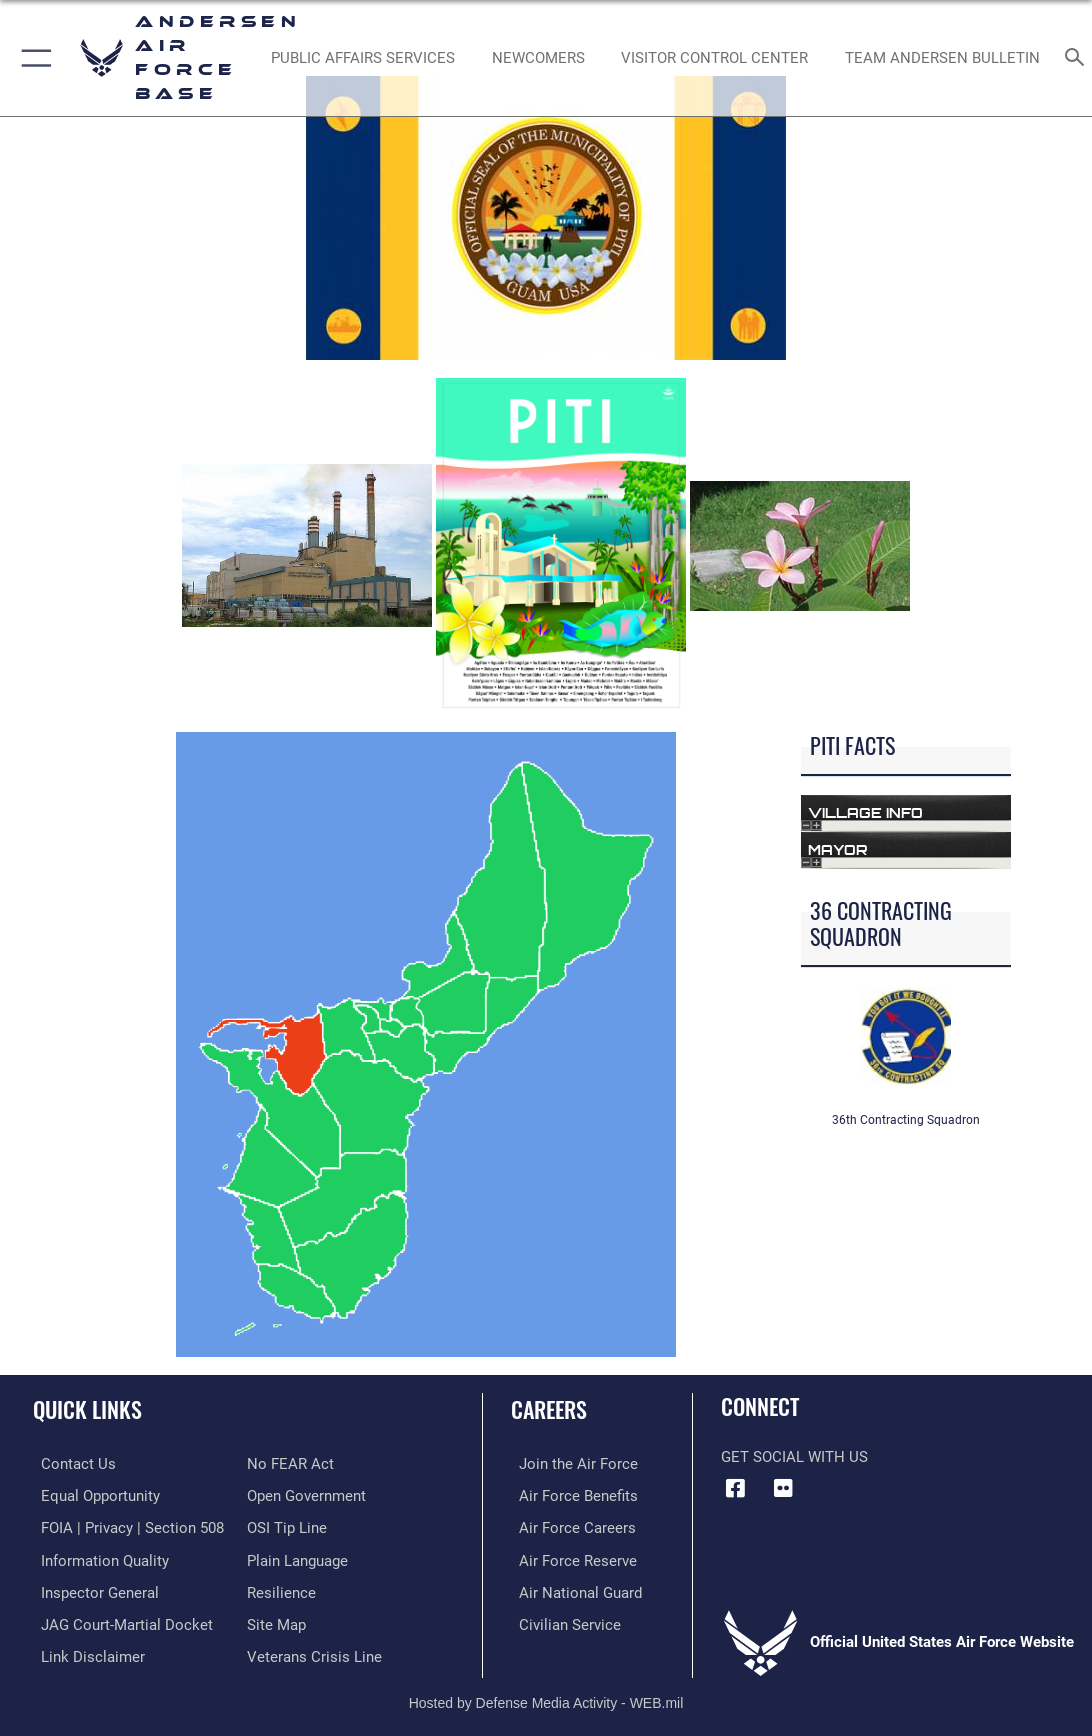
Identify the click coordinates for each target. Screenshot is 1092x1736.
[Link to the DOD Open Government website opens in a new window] (306, 1494)
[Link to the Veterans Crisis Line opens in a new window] (314, 1649)
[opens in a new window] (362, 58)
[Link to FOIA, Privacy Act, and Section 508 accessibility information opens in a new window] (124, 1525)
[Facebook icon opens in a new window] (736, 1488)
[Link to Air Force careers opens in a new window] (569, 1525)
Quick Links (87, 1409)
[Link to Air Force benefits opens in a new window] (570, 1494)
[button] (32, 58)
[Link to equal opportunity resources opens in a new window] (92, 1494)
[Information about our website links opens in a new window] (85, 1649)
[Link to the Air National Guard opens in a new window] (572, 1587)
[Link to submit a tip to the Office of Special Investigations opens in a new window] (287, 1525)
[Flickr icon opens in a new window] (784, 1488)
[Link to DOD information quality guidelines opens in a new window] (97, 1556)
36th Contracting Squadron (906, 1120)
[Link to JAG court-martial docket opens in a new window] (119, 1618)
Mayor (838, 849)
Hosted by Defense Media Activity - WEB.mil (546, 1695)
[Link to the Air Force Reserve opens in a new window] (570, 1556)
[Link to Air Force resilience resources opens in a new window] (281, 1587)
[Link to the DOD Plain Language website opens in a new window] (297, 1556)
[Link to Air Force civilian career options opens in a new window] (562, 1618)
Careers (549, 1409)
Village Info (865, 812)
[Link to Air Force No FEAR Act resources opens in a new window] (290, 1463)
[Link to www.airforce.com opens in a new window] (570, 1463)
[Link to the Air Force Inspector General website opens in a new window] (92, 1587)
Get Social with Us (794, 1457)
